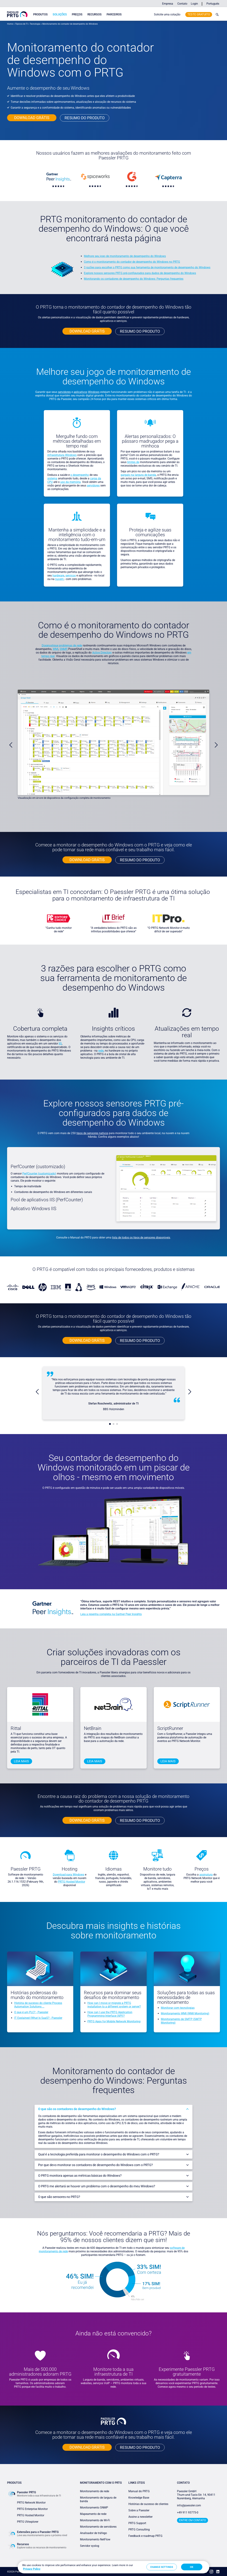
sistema (52, 478)
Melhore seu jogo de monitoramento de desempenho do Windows (125, 256)
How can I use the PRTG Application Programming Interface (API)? (109, 2014)
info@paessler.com (189, 2505)
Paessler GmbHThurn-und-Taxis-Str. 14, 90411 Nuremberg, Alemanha (196, 2495)
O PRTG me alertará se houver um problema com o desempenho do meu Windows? (96, 2186)
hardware (58, 575)
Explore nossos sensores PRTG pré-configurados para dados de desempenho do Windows (140, 273)
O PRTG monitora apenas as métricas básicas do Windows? (80, 2175)
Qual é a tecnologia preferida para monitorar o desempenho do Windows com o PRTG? (98, 2154)
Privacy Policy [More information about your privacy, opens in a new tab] (31, 2569)
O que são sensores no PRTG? (59, 2197)
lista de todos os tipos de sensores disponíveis (141, 1237)
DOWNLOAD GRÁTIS (31, 118)
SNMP (63, 649)
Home (10, 24)
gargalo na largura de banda (138, 475)
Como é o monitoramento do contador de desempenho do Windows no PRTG (132, 261)
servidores (64, 392)
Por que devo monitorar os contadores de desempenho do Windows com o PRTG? (95, 2165)
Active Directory (102, 652)
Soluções (60, 14)
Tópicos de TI (21, 24)
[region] (113, 2567)
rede (101, 1050)
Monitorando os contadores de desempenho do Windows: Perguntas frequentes (133, 278)
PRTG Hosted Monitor (71, 1881)
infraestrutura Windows (62, 455)
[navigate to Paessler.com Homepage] (17, 14)
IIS (60, 1043)
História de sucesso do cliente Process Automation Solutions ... (38, 2004)
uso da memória (70, 482)
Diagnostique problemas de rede (62, 645)
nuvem (59, 579)
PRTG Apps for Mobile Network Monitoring (113, 2021)
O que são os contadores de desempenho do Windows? (77, 2109)
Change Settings (161, 2567)
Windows (93, 392)
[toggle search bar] (216, 14)
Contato (182, 3)
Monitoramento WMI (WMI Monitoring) (185, 2013)
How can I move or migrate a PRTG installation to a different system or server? (114, 2004)
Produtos (40, 14)
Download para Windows (68, 1874)
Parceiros (114, 14)
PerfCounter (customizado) (39, 1173)
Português (212, 3)
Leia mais (21, 1761)
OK (191, 2567)
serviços (70, 575)
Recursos (94, 14)
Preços (77, 14)
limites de (133, 462)
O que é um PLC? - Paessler (31, 2012)
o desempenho (79, 475)
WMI (55, 649)
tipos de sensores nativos (92, 1133)
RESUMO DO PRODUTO (85, 118)
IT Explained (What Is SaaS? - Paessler (38, 2018)
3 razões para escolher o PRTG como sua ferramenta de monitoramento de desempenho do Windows (147, 267)
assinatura (206, 1874)
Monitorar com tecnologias (178, 2007)
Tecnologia (35, 24)
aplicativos (80, 392)
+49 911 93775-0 (187, 2512)
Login (194, 3)
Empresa (167, 3)
